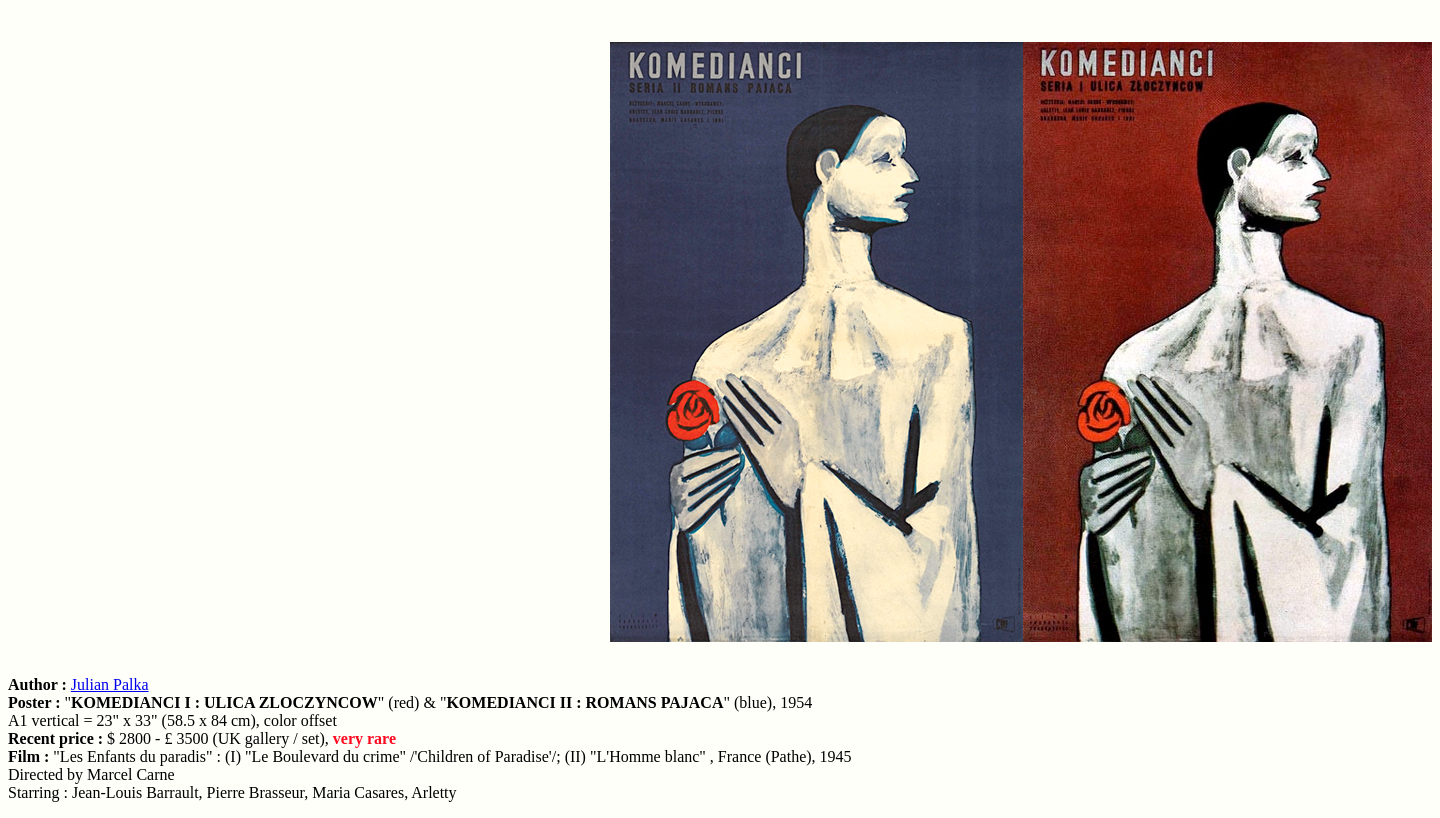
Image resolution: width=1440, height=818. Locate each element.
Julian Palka (110, 684)
